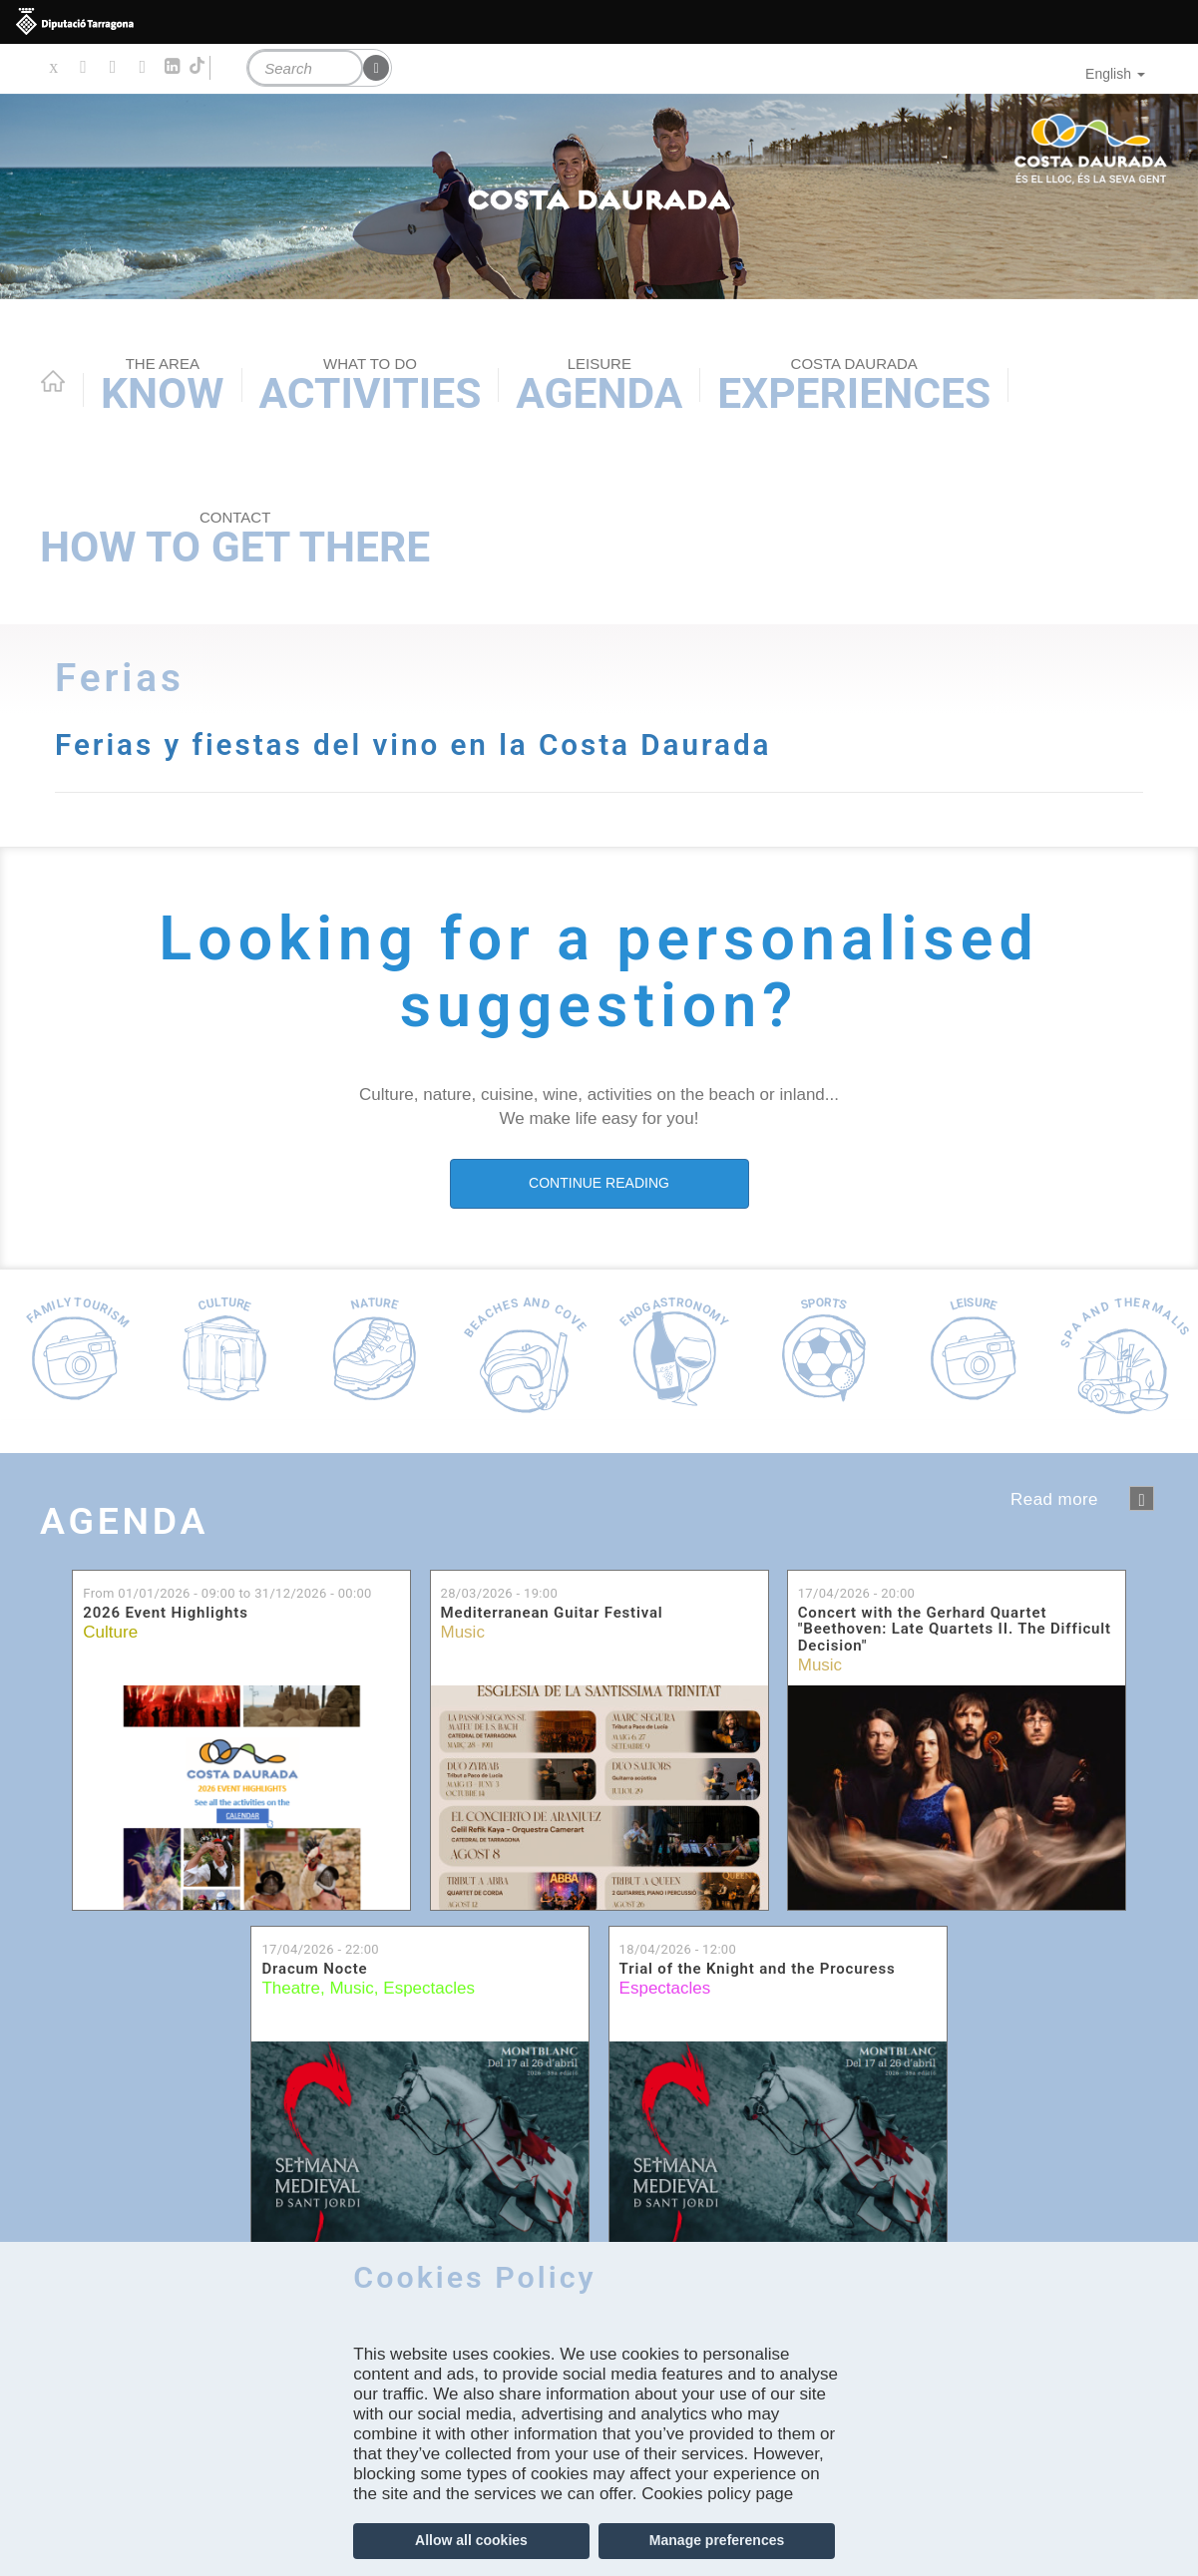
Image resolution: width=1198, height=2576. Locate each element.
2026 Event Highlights (165, 1613)
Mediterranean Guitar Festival (552, 1613)
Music (463, 1632)
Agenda (599, 386)
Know (162, 386)
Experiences (854, 386)
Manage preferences (716, 2540)
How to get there (235, 539)
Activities (370, 386)
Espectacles (429, 1988)
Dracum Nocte (314, 1969)
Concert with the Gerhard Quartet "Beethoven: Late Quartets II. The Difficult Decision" (954, 1630)
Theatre (290, 1988)
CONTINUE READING (599, 1183)
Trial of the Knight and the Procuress (757, 1969)
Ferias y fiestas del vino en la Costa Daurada (422, 744)
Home (53, 381)
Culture (110, 1632)
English (1115, 74)
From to (227, 1592)
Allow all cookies (471, 2540)
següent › (1141, 1498)
